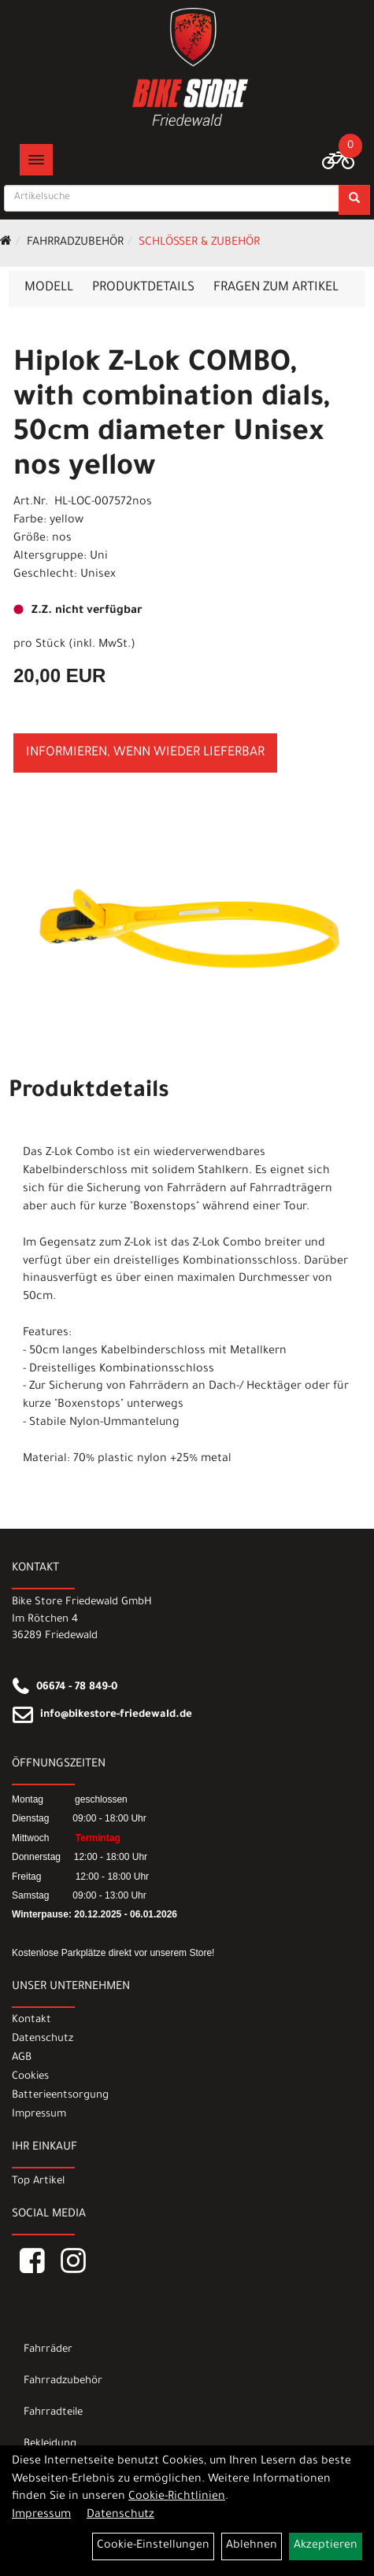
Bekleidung (50, 2444)
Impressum (39, 2114)
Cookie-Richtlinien (176, 2497)
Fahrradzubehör (75, 243)
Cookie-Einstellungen (153, 2546)
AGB (21, 2058)
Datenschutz (42, 2039)
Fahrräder (48, 2350)
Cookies (30, 2077)
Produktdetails (143, 288)
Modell (48, 288)
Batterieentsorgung (60, 2096)
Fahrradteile (53, 2413)
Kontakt (31, 2020)
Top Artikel (38, 2181)
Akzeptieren (325, 2546)
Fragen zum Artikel (276, 288)
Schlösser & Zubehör (199, 243)
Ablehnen (251, 2546)
